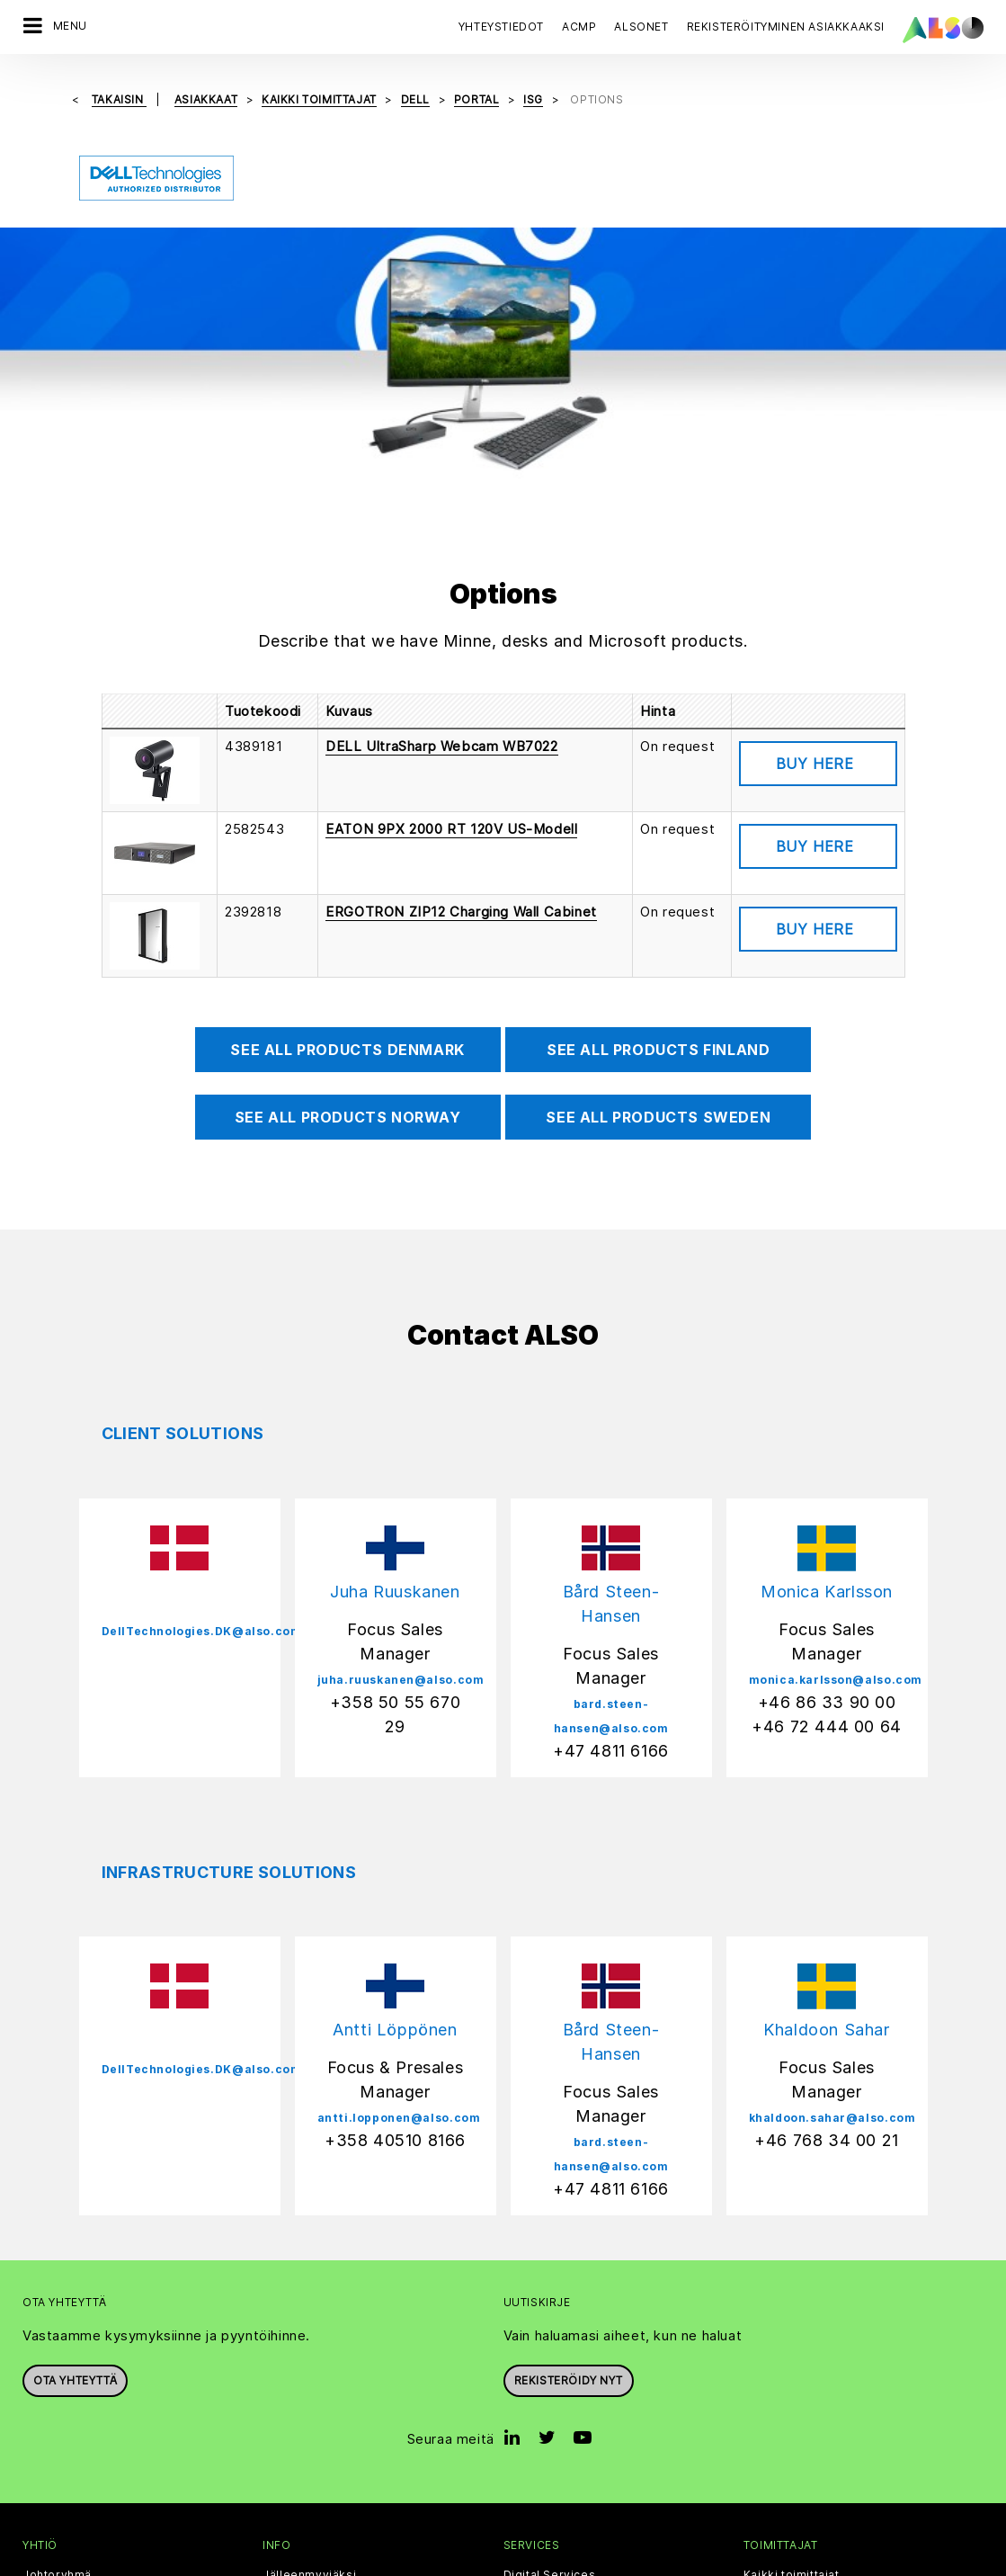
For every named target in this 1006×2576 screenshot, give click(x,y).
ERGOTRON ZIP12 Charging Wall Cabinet (461, 650)
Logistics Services (557, 2408)
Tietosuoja (424, 2561)
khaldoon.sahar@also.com (832, 1857)
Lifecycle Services (557, 2503)
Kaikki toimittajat (791, 2314)
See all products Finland (658, 789)
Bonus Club (295, 2377)
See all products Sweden (658, 856)
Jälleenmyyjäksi (309, 2314)
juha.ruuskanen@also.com (401, 1419)
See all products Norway (348, 856)
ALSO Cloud (297, 2345)
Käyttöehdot (556, 2561)
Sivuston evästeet (327, 2561)
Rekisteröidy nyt (569, 2119)
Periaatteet (55, 2345)
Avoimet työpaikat (74, 2503)
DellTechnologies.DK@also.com (202, 1370)
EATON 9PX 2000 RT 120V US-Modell (451, 568)
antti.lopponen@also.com (399, 1857)
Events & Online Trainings (336, 2408)
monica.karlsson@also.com (835, 1419)
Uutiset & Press (67, 2408)
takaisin (119, 99)
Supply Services (551, 2471)
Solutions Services (558, 2440)
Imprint (487, 2561)
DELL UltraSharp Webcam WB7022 (441, 485)
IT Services (536, 2377)
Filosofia (47, 2440)
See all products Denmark (347, 789)
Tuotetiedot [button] (817, 502)
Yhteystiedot (501, 26)
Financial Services (556, 2345)
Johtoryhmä (57, 2314)
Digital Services (549, 2314)
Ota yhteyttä (75, 2119)
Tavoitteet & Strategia (85, 2471)
